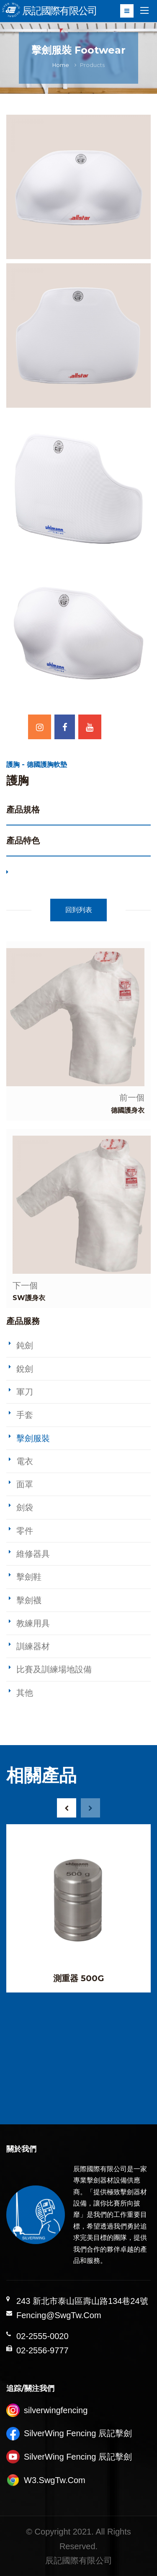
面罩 (24, 1484)
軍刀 (24, 1391)
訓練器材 (33, 1646)
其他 (24, 1692)
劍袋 (24, 1507)
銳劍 (24, 1368)
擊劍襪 (28, 1600)
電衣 (24, 1461)
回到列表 (78, 910)
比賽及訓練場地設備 (54, 1669)
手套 (24, 1414)
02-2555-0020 (42, 2336)
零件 (24, 1530)
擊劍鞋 (28, 1576)
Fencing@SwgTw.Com (58, 2315)
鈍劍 (24, 1345)
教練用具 (33, 1623)
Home (60, 65)
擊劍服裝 (33, 1438)
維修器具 (33, 1553)
